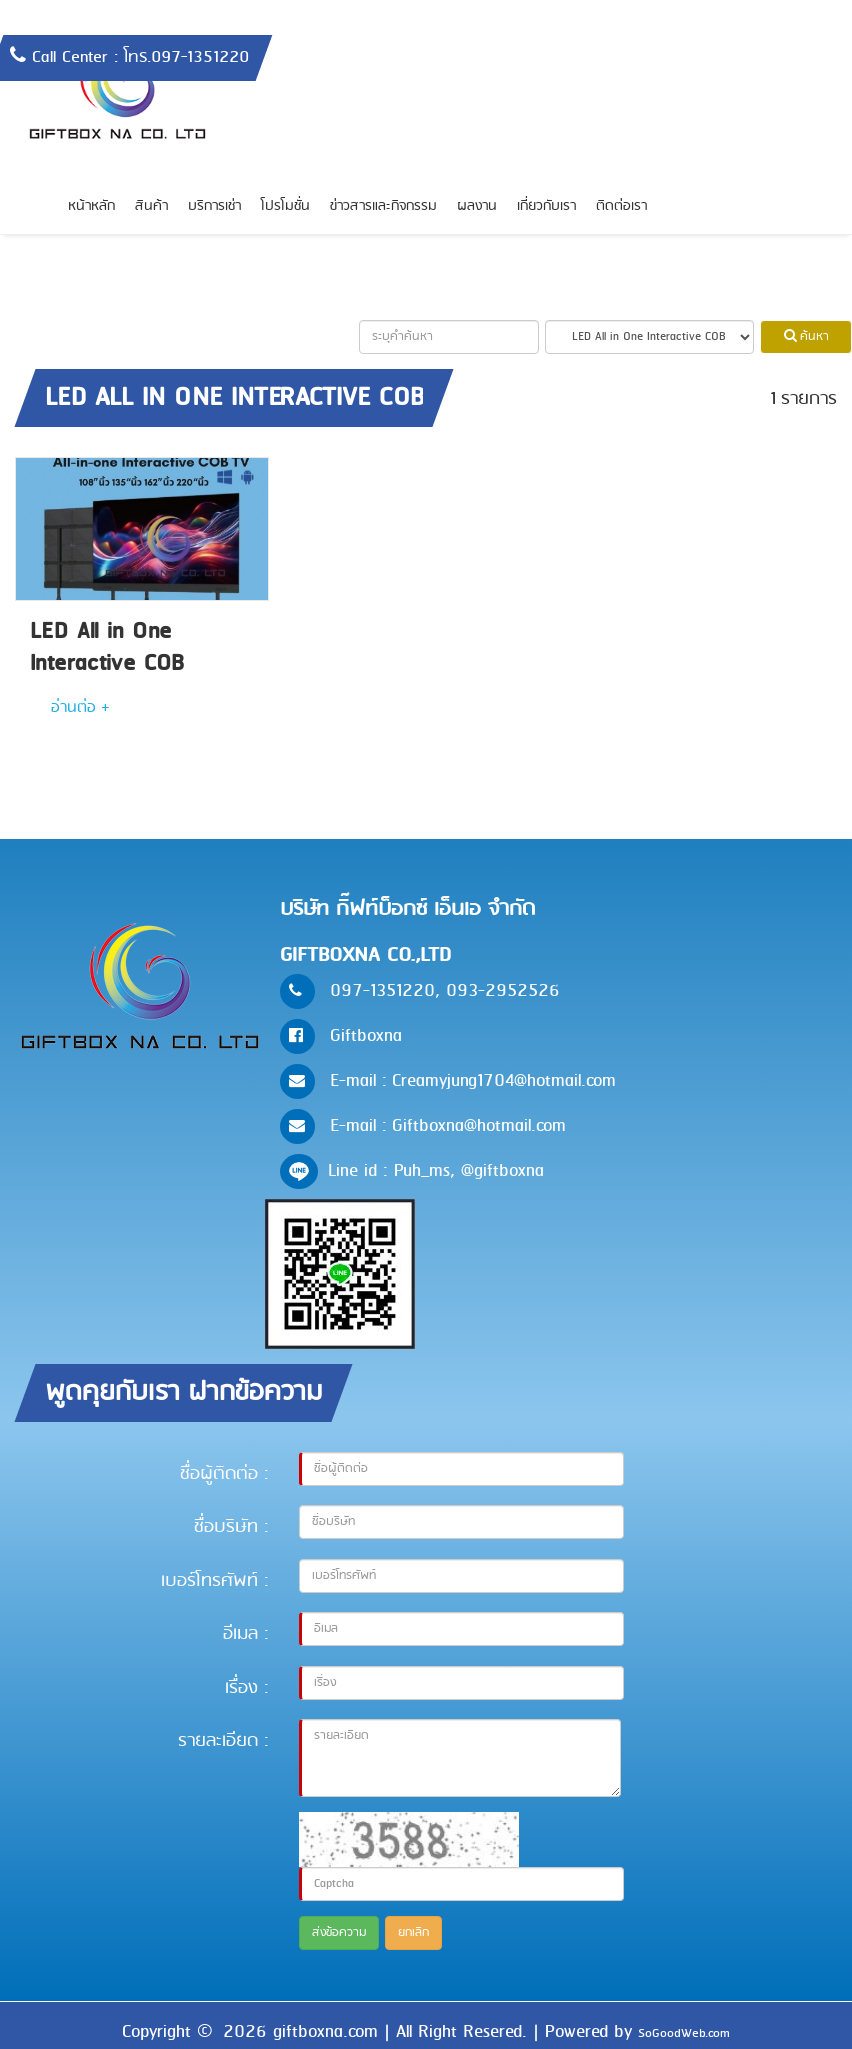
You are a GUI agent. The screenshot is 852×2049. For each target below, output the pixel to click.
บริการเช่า (214, 206)
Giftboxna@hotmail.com (479, 1126)
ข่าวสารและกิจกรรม (383, 206)
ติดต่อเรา (621, 206)
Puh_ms (422, 1171)
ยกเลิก (413, 1933)
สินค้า (151, 206)
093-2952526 (503, 991)
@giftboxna (502, 1171)
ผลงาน (477, 206)
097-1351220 (382, 991)
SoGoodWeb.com (684, 2033)
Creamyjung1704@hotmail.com (504, 1081)
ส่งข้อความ (339, 1933)
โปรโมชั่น (285, 206)
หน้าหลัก (91, 206)
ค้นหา (806, 337)
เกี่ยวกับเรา (546, 206)
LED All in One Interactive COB (107, 648)
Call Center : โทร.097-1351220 (140, 57)
